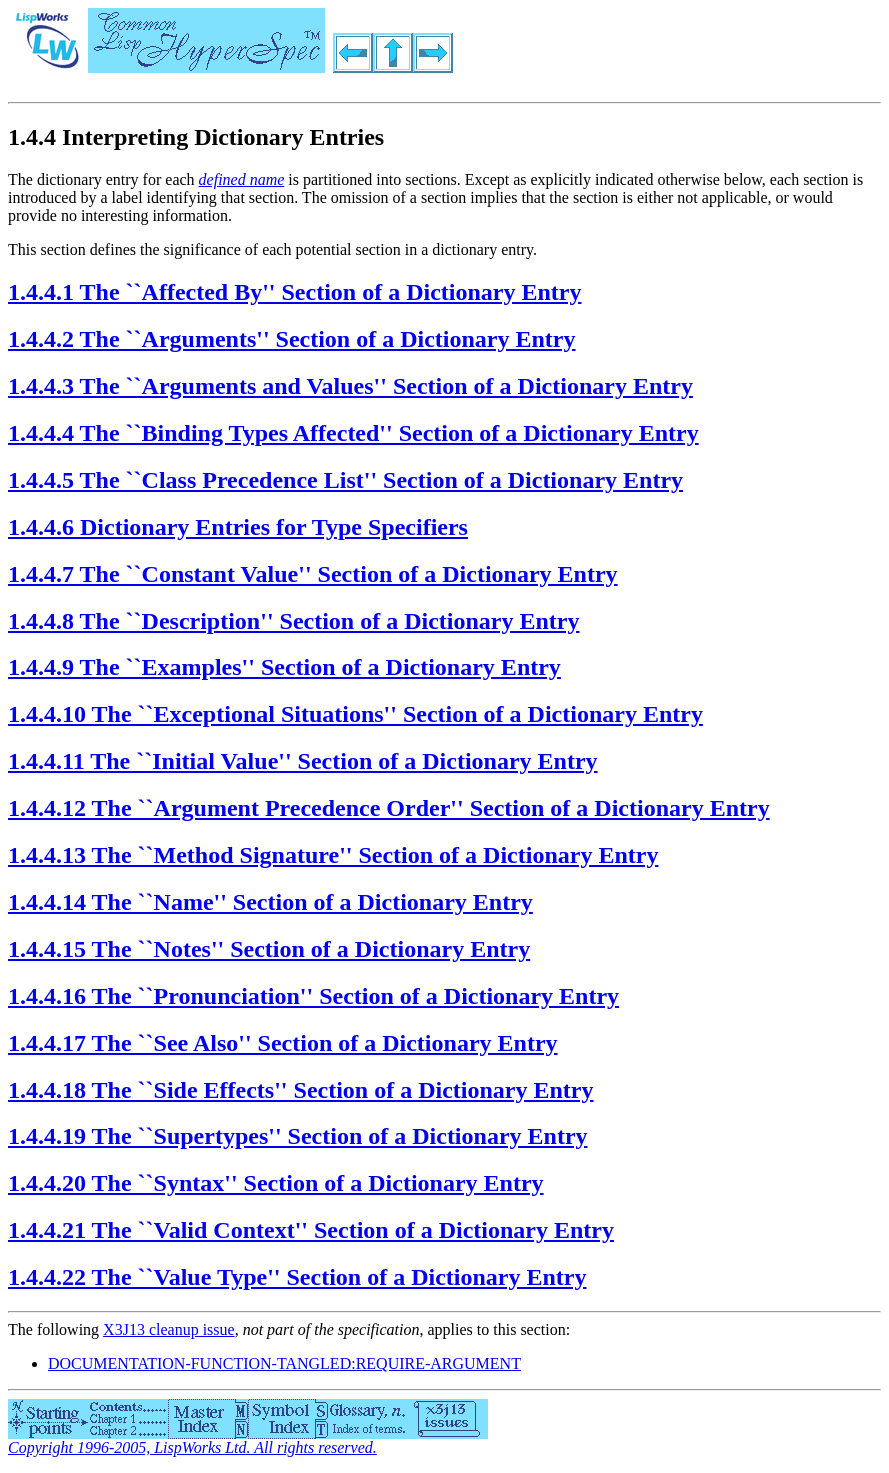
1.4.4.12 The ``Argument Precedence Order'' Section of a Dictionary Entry (389, 808)
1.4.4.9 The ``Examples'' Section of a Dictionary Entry (284, 667)
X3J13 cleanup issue (169, 1329)
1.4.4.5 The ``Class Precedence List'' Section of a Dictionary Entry (345, 480)
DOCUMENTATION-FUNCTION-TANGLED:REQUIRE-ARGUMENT (284, 1363)
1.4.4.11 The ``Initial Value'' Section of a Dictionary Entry (303, 761)
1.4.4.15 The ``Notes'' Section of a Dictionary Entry (269, 949)
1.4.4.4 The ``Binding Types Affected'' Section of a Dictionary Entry (353, 433)
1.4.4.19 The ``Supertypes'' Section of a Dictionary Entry (298, 1136)
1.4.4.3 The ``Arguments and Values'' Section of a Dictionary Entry (350, 386)
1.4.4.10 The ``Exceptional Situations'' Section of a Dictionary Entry (355, 714)
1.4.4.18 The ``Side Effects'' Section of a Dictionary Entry (301, 1090)
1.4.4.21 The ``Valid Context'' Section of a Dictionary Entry (311, 1230)
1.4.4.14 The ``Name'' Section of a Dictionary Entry (270, 902)
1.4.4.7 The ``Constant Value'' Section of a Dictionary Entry (313, 574)
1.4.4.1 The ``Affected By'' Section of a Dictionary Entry (294, 292)
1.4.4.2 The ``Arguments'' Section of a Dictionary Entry (292, 339)
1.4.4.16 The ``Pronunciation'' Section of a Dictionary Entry (313, 996)
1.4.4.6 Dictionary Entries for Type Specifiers (238, 527)
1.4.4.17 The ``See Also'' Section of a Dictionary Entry (283, 1043)
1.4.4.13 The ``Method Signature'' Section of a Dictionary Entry (333, 855)
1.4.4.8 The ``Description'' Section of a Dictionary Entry (294, 621)
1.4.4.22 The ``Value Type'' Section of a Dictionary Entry (297, 1277)
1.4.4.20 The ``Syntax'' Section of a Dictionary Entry (276, 1183)
